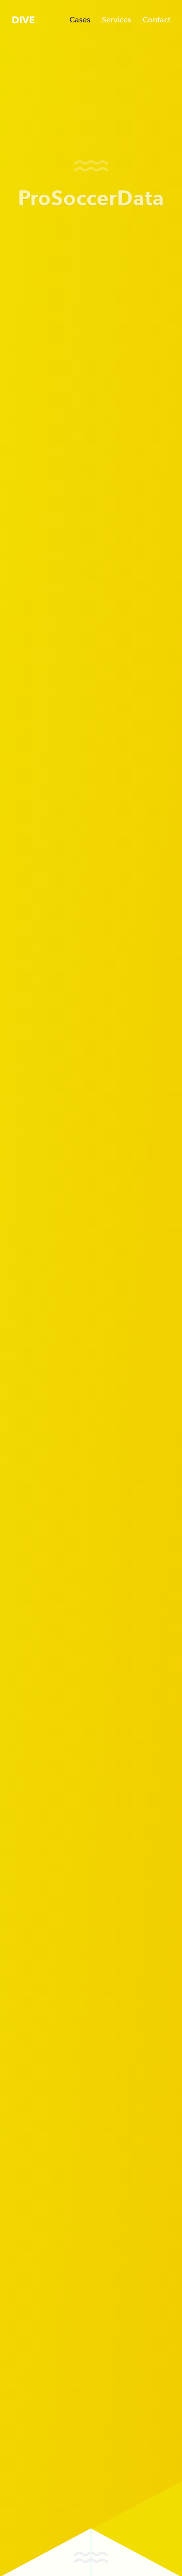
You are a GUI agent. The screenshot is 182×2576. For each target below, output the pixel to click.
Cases (79, 19)
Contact (156, 19)
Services (116, 19)
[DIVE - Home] (23, 19)
